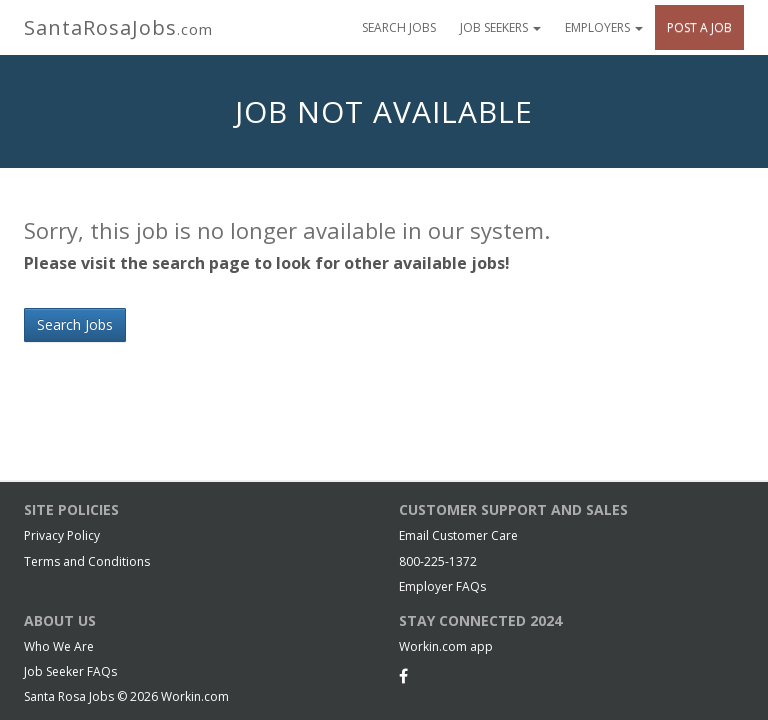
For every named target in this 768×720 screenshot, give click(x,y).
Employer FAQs (442, 586)
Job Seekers (500, 27)
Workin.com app (446, 646)
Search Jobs (399, 27)
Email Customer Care (458, 535)
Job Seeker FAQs (70, 671)
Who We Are (59, 646)
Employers (604, 27)
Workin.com (195, 696)
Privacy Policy (62, 535)
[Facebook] (403, 676)
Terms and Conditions (87, 561)
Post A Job (699, 27)
